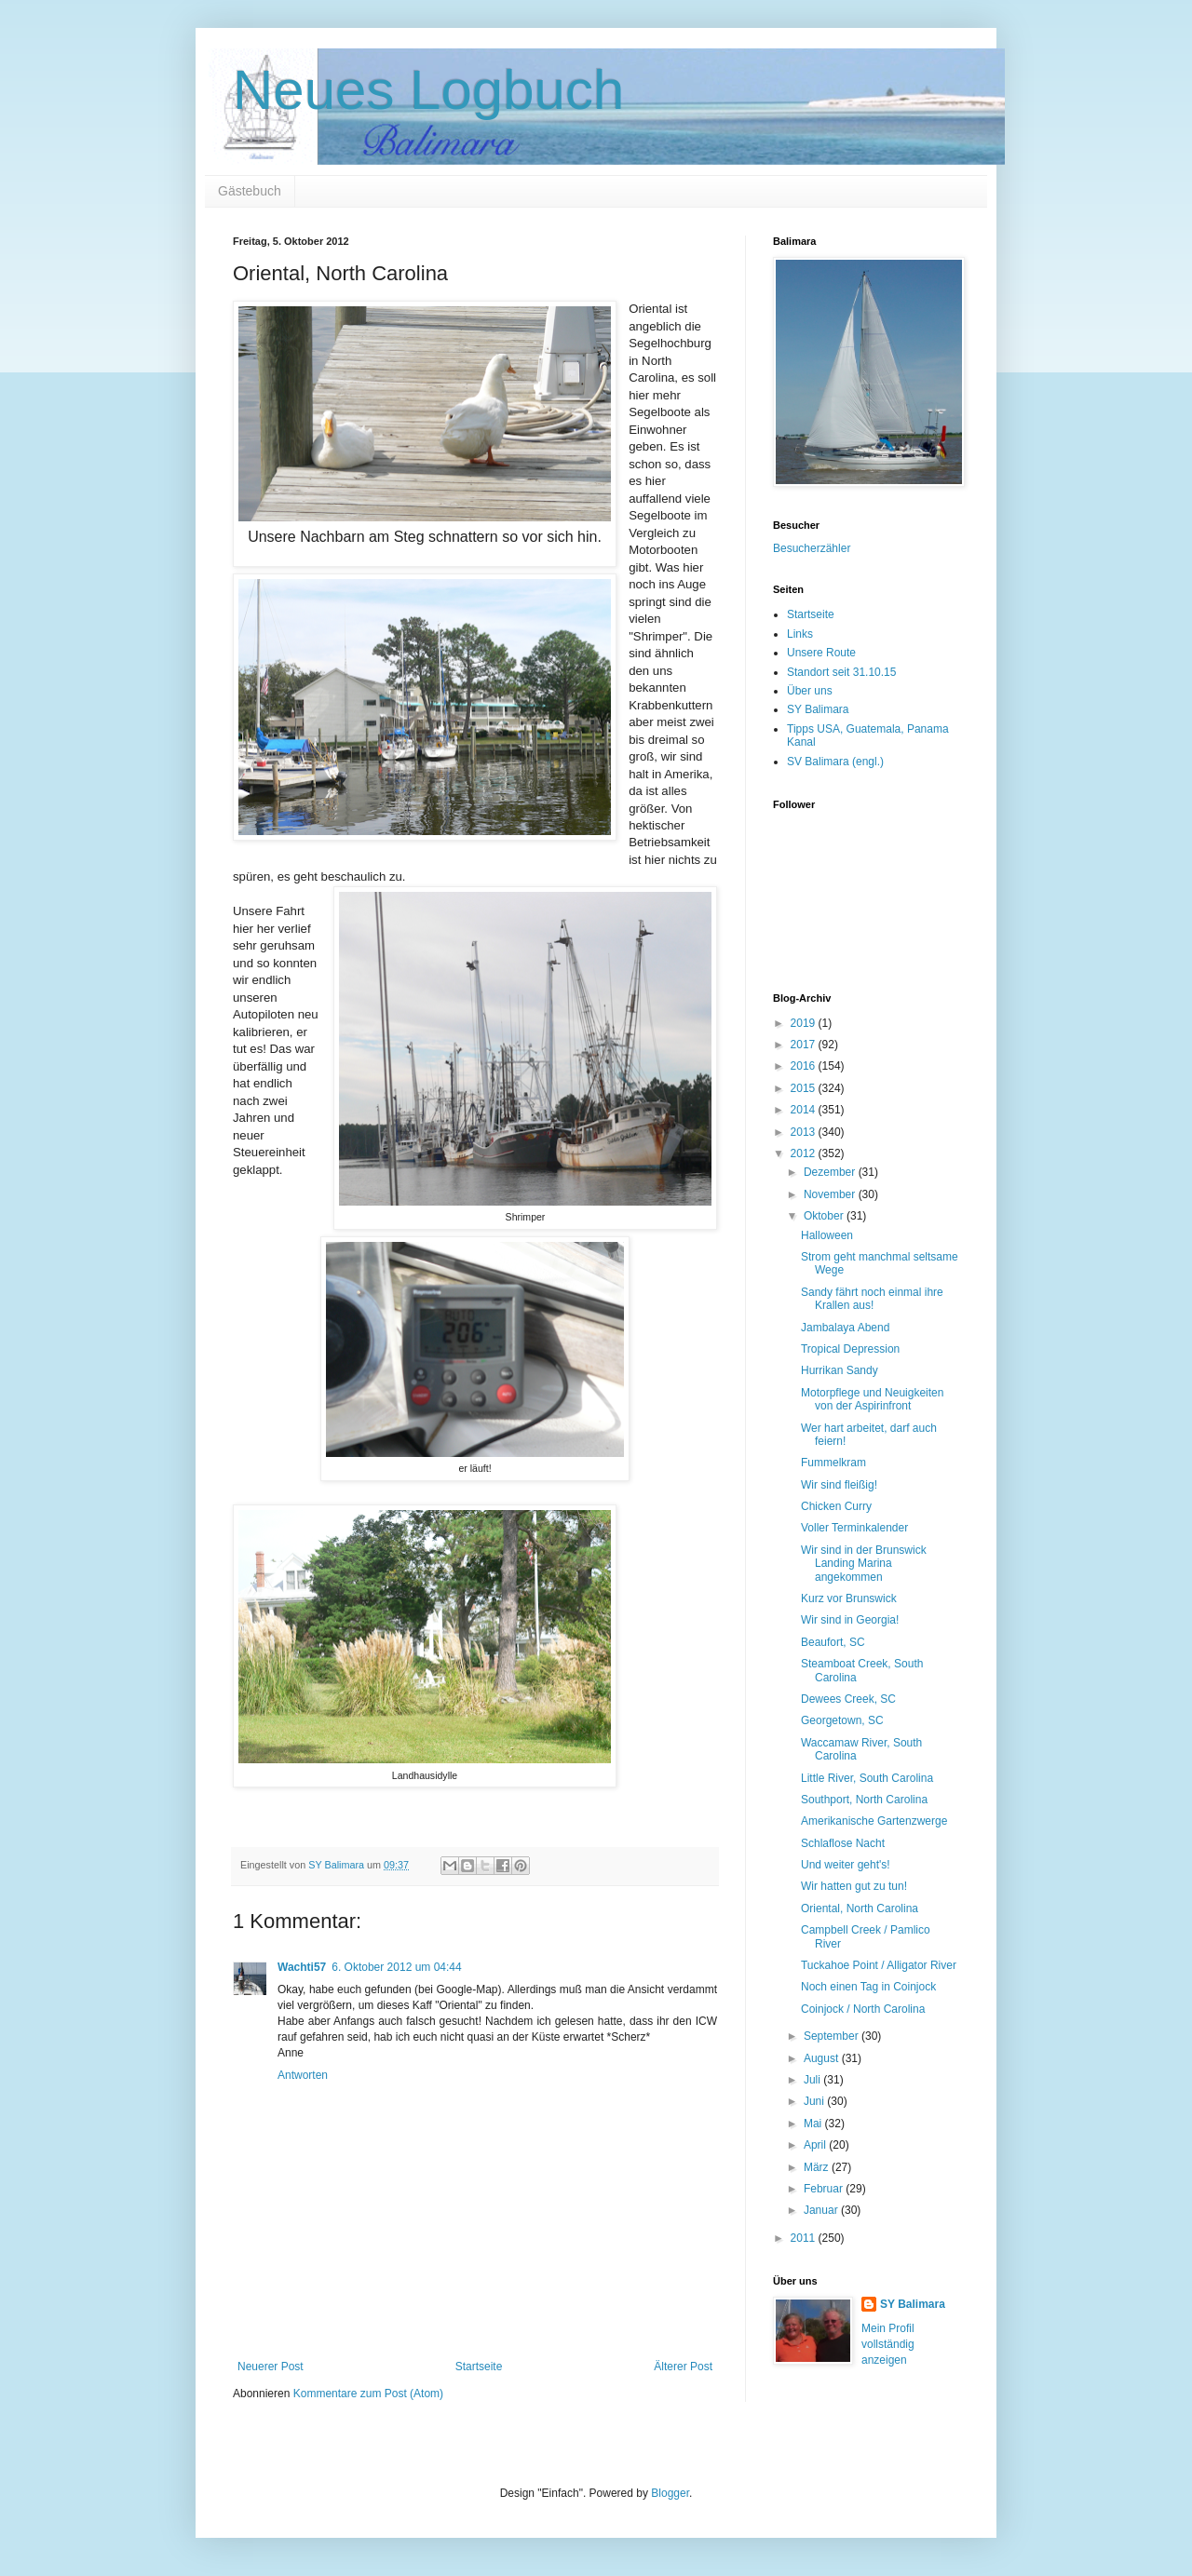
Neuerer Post (270, 2366)
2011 (805, 2238)
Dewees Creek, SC (848, 1699)
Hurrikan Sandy (839, 1370)
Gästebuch (249, 190)
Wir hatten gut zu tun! (854, 1886)
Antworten (303, 2075)
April (816, 2144)
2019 (805, 1023)
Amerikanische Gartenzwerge (874, 1820)
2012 (805, 1153)
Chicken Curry (836, 1506)
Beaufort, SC (833, 1642)
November (831, 1194)
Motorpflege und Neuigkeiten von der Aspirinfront (872, 1399)
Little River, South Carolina (867, 1778)
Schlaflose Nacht (843, 1843)
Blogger (670, 2493)
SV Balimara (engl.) (835, 761)
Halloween (827, 1235)
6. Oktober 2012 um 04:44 (396, 1967)
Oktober (825, 1215)
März (818, 2167)
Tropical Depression (850, 1348)
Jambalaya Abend (845, 1327)
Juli (813, 2079)
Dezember (831, 1172)
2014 (805, 1109)
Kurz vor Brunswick (849, 1598)
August (823, 2058)
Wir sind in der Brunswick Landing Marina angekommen (864, 1564)
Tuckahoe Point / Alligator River (878, 1965)
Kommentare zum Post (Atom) (368, 2393)
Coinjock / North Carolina (863, 2009)
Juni (815, 2101)
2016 (805, 1065)
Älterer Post (683, 2366)
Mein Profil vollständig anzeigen (887, 2344)
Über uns (810, 690)
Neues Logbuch (428, 90)
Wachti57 (302, 1967)
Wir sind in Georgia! (850, 1619)
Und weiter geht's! (845, 1864)
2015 (805, 1088)
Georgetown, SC (842, 1720)
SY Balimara (817, 709)
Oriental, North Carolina (859, 1908)
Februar (825, 2188)
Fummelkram (833, 1462)
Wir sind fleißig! (839, 1484)
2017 (805, 1044)
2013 (805, 1132)
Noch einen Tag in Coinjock (868, 1986)
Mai (814, 2123)
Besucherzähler (811, 548)
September (832, 2036)
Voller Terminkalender (854, 1527)
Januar (822, 2210)
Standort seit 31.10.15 (841, 672)
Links (800, 634)
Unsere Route (821, 652)
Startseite (479, 2366)
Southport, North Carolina (864, 1799)
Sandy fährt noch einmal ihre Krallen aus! (872, 1299)
